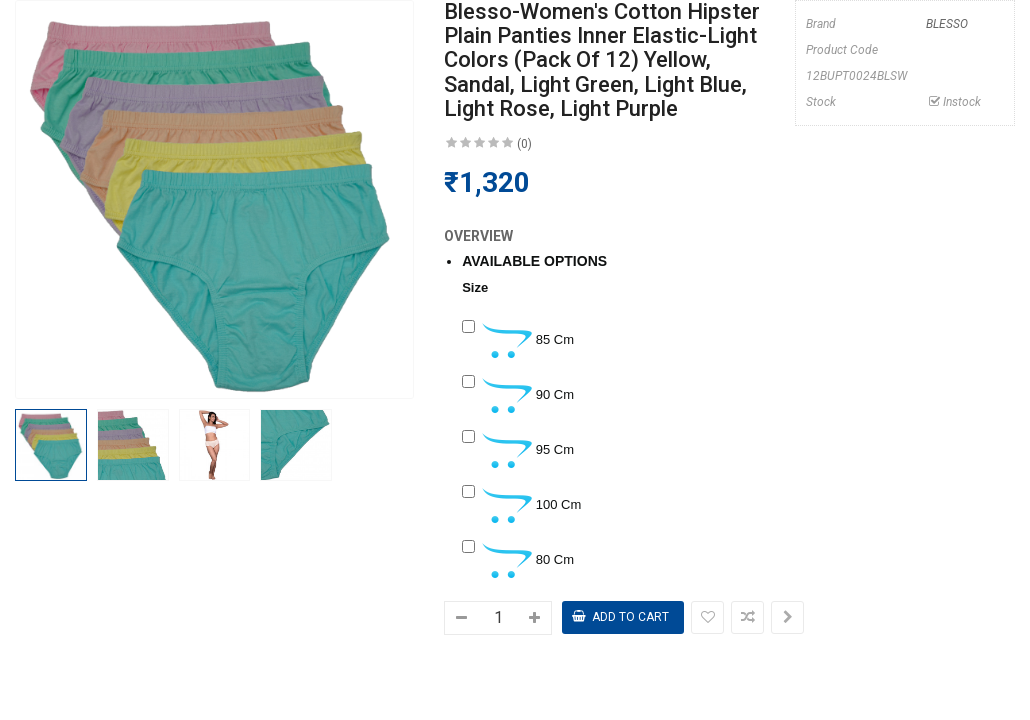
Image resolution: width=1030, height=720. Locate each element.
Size (475, 287)
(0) (524, 144)
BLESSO (947, 24)
